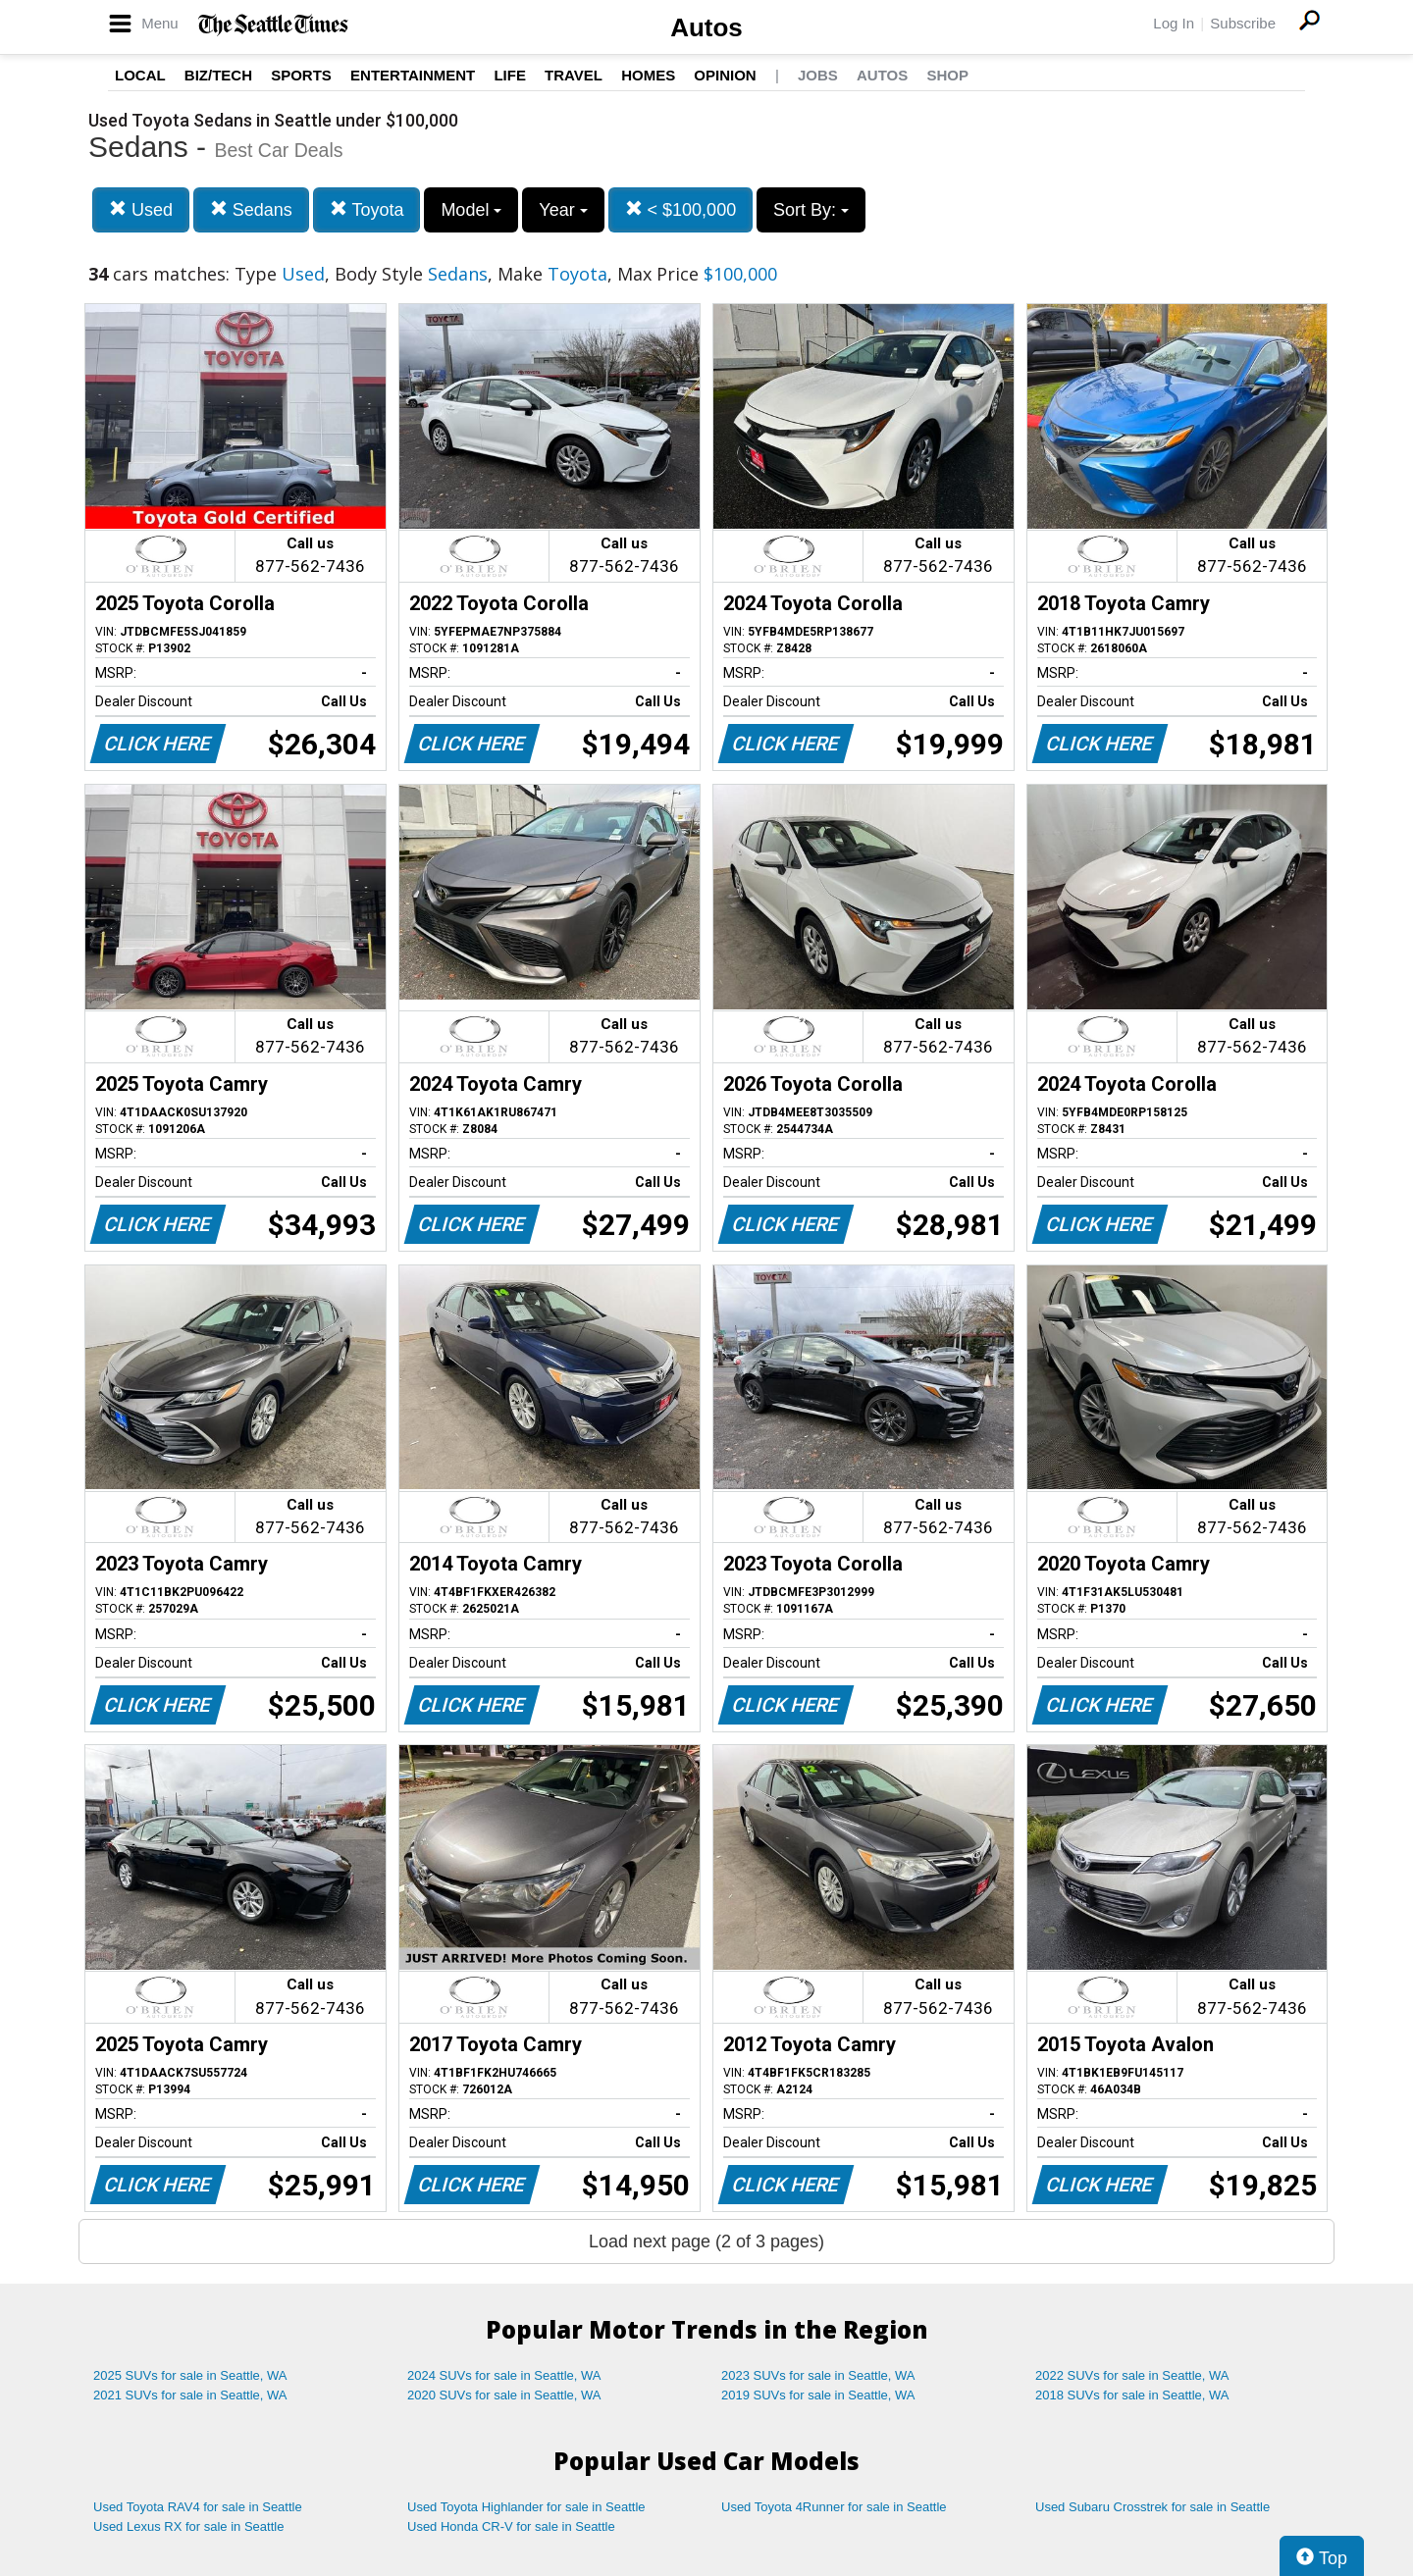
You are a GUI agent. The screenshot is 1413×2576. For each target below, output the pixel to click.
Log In (1173, 23)
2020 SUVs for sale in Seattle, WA (504, 2395)
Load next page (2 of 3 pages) (706, 2241)
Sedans (251, 209)
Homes (648, 75)
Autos (706, 27)
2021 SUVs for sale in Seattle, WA (190, 2395)
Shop (947, 75)
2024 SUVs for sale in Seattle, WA (504, 2375)
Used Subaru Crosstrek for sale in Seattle (1152, 2506)
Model (471, 210)
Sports (301, 75)
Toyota (367, 209)
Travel (573, 75)
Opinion (725, 75)
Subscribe (1243, 23)
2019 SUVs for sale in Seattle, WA (818, 2395)
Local (140, 75)
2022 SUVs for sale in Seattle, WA (1132, 2375)
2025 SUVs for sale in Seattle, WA (190, 2375)
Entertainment (412, 75)
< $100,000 (681, 209)
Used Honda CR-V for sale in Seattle (511, 2526)
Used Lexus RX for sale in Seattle (188, 2526)
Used (141, 209)
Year (563, 210)
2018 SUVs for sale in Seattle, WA (1132, 2395)
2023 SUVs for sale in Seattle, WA (818, 2375)
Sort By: (811, 210)
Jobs (818, 75)
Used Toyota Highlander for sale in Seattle (526, 2506)
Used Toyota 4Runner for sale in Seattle (834, 2506)
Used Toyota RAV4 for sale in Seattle (197, 2506)
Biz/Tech (218, 75)
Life (510, 75)
